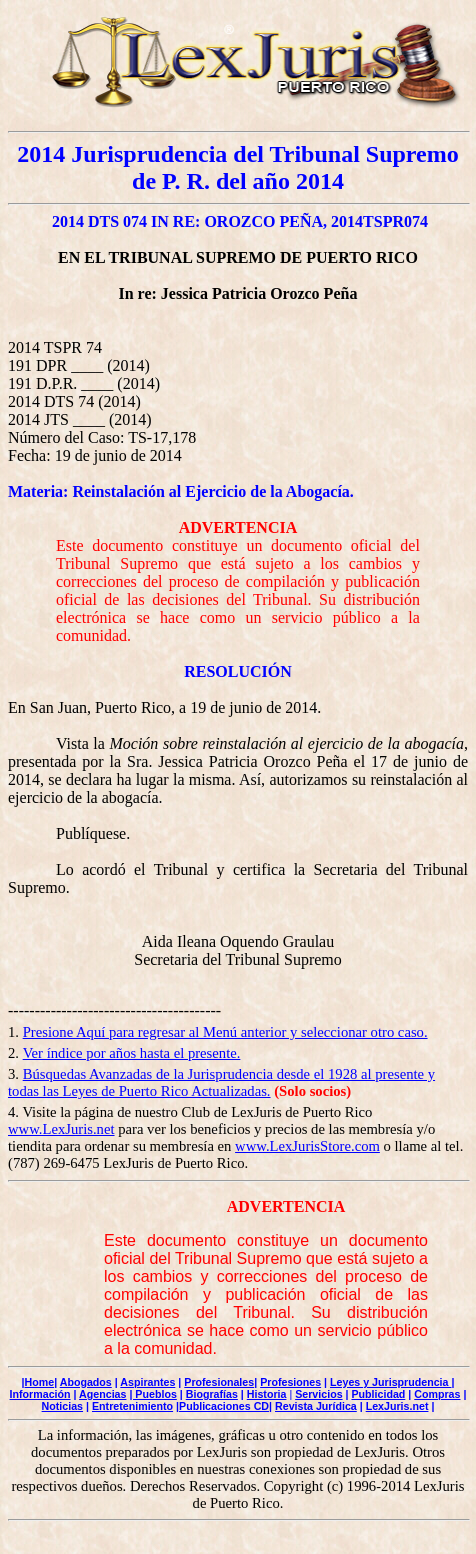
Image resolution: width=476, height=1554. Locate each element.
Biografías (212, 1394)
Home (40, 1382)
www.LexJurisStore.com (307, 1146)
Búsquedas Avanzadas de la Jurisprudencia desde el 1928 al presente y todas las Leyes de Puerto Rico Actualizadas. (221, 1082)
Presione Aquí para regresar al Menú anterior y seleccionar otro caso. (225, 1032)
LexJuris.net (397, 1406)
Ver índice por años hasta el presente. (132, 1053)
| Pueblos (152, 1394)
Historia (267, 1394)
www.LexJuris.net (61, 1129)
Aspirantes (147, 1382)
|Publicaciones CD (222, 1406)
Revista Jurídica (316, 1406)
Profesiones (290, 1382)
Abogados (86, 1382)
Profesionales (219, 1382)
